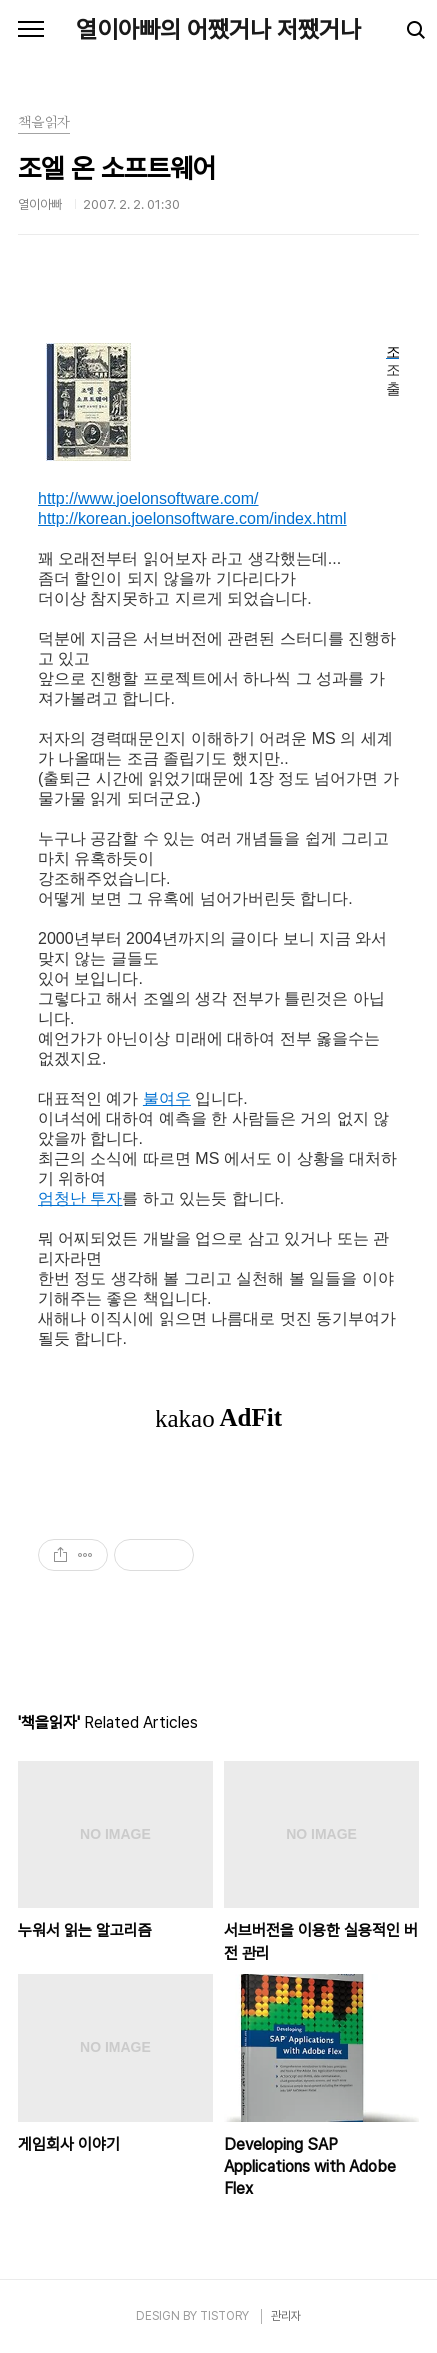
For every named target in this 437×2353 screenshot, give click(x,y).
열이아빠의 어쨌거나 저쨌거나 (218, 29)
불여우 (167, 1098)
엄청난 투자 (80, 1198)
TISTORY (224, 2316)
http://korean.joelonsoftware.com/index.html (192, 518)
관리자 (286, 2316)
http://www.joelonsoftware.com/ (148, 498)
